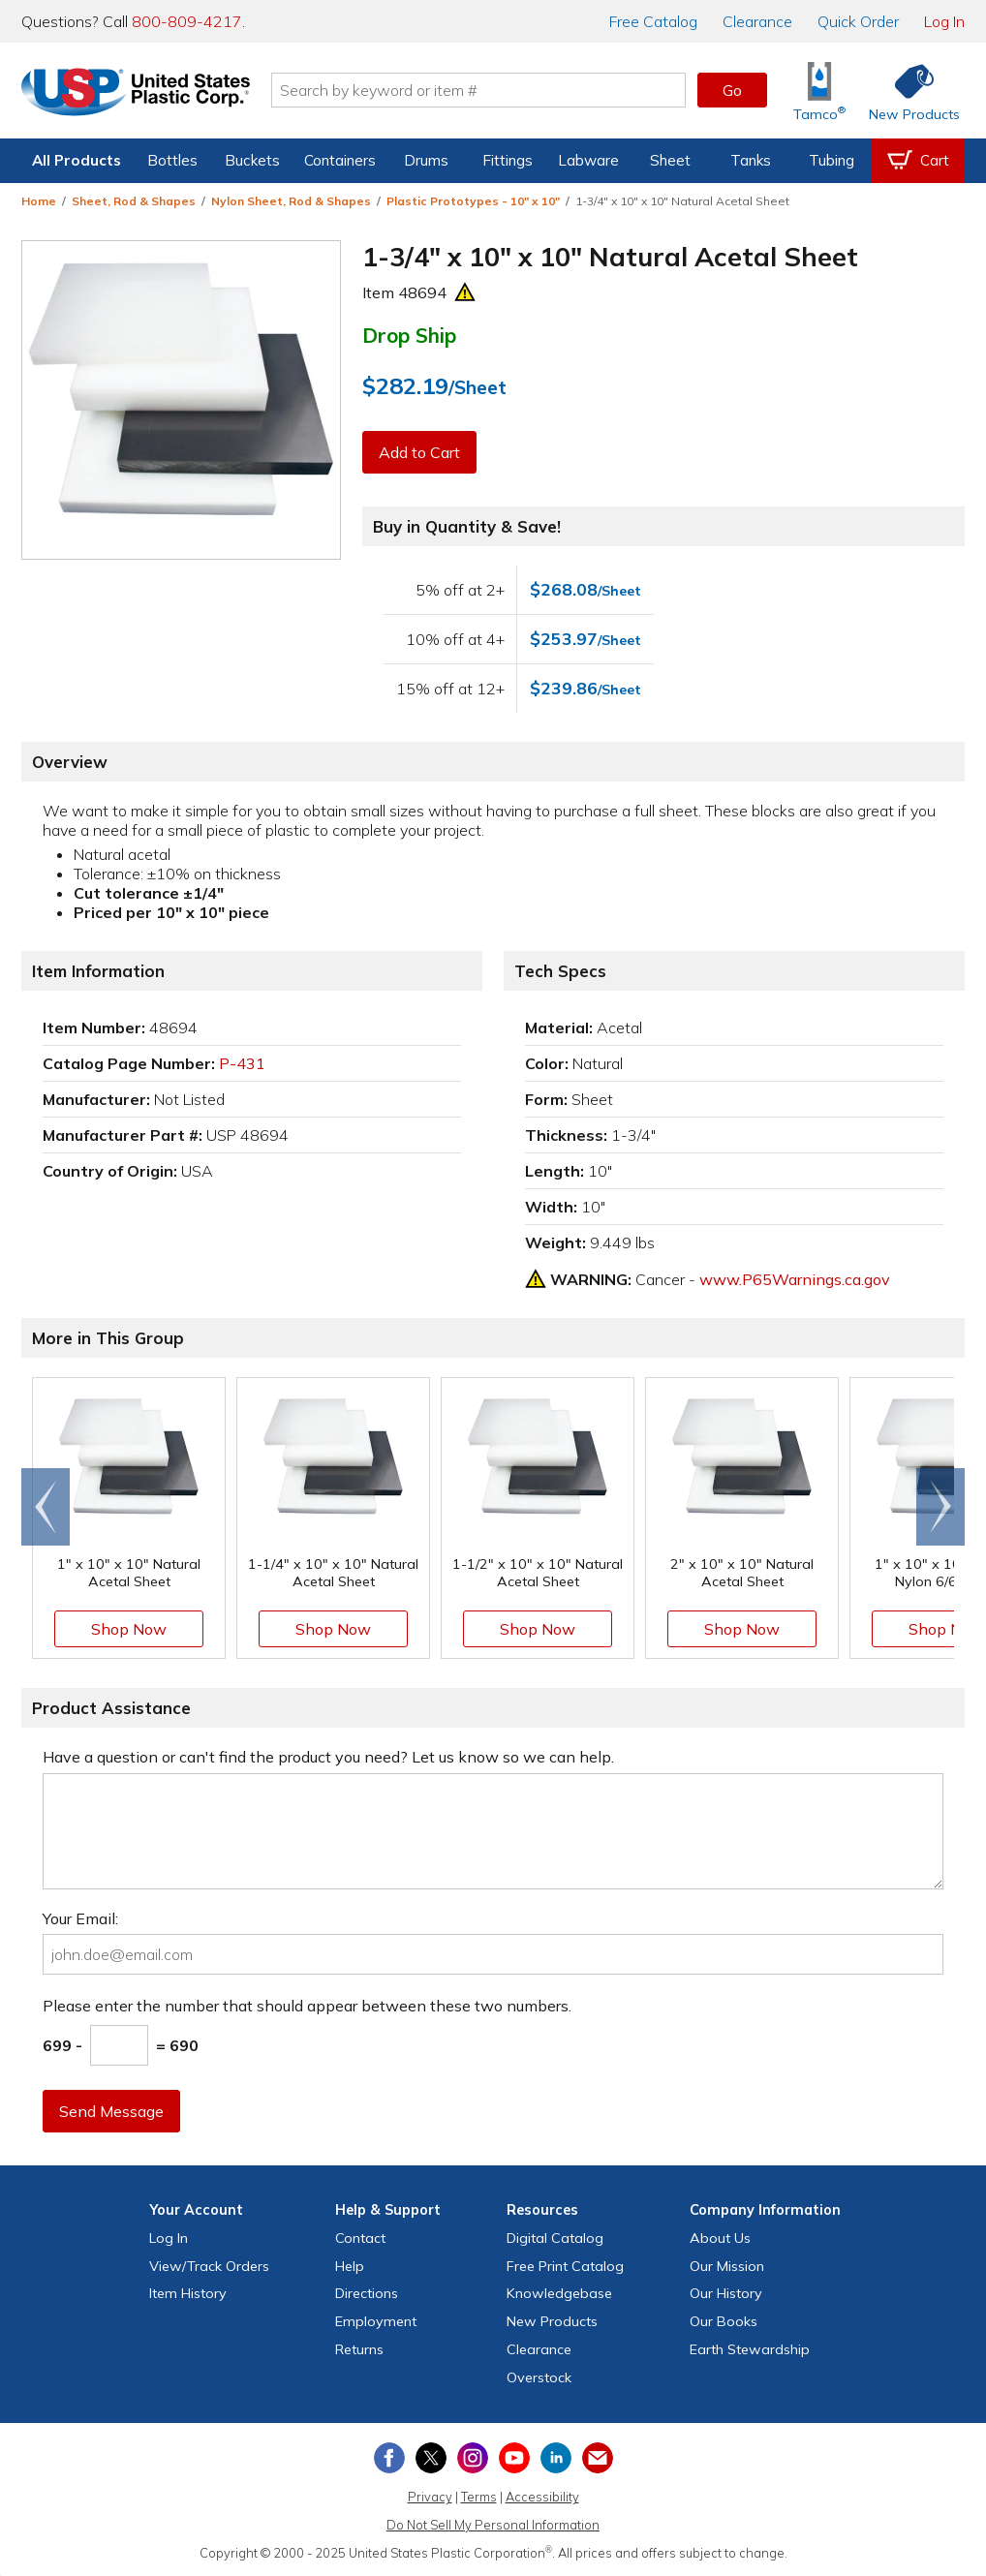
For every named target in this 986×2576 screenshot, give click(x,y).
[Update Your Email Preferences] (597, 2457)
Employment (375, 2321)
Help (349, 2266)
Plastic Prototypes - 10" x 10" (473, 201)
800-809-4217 (187, 21)
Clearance (757, 21)
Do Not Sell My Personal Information (493, 2524)
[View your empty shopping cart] (918, 160)
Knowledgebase (559, 2293)
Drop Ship (409, 335)
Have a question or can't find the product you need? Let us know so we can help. (328, 1756)
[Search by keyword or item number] (478, 90)
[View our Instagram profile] (472, 2457)
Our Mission (727, 2266)
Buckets (252, 160)
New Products (552, 2321)
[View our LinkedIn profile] (556, 2457)
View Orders (209, 2266)
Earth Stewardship (750, 2349)
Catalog (653, 21)
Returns (359, 2349)
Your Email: (80, 1918)
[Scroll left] (45, 1507)
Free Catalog (565, 2266)
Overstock (539, 2377)
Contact (360, 2238)
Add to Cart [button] (419, 452)
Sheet (670, 160)
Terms (479, 2496)
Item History (188, 2293)
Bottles (172, 160)
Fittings (507, 160)
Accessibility (542, 2496)
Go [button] (732, 90)
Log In (944, 21)
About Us (720, 2238)
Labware (588, 160)
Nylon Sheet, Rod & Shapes (291, 201)
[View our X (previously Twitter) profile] (431, 2457)
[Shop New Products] (907, 90)
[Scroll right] (940, 1507)
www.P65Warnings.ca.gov (794, 1279)
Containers (340, 160)
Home (38, 201)
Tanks (750, 160)
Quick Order (858, 21)
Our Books (723, 2321)
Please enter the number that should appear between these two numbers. (307, 2005)
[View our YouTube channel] (514, 2457)
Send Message (111, 2111)
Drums (426, 160)
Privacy (430, 2496)
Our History (726, 2293)
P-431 (242, 1063)
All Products (76, 160)
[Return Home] (135, 94)
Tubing (831, 160)
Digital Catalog (555, 2238)
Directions (366, 2293)
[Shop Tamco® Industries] (819, 90)
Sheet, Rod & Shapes (134, 201)
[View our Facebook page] (389, 2457)
